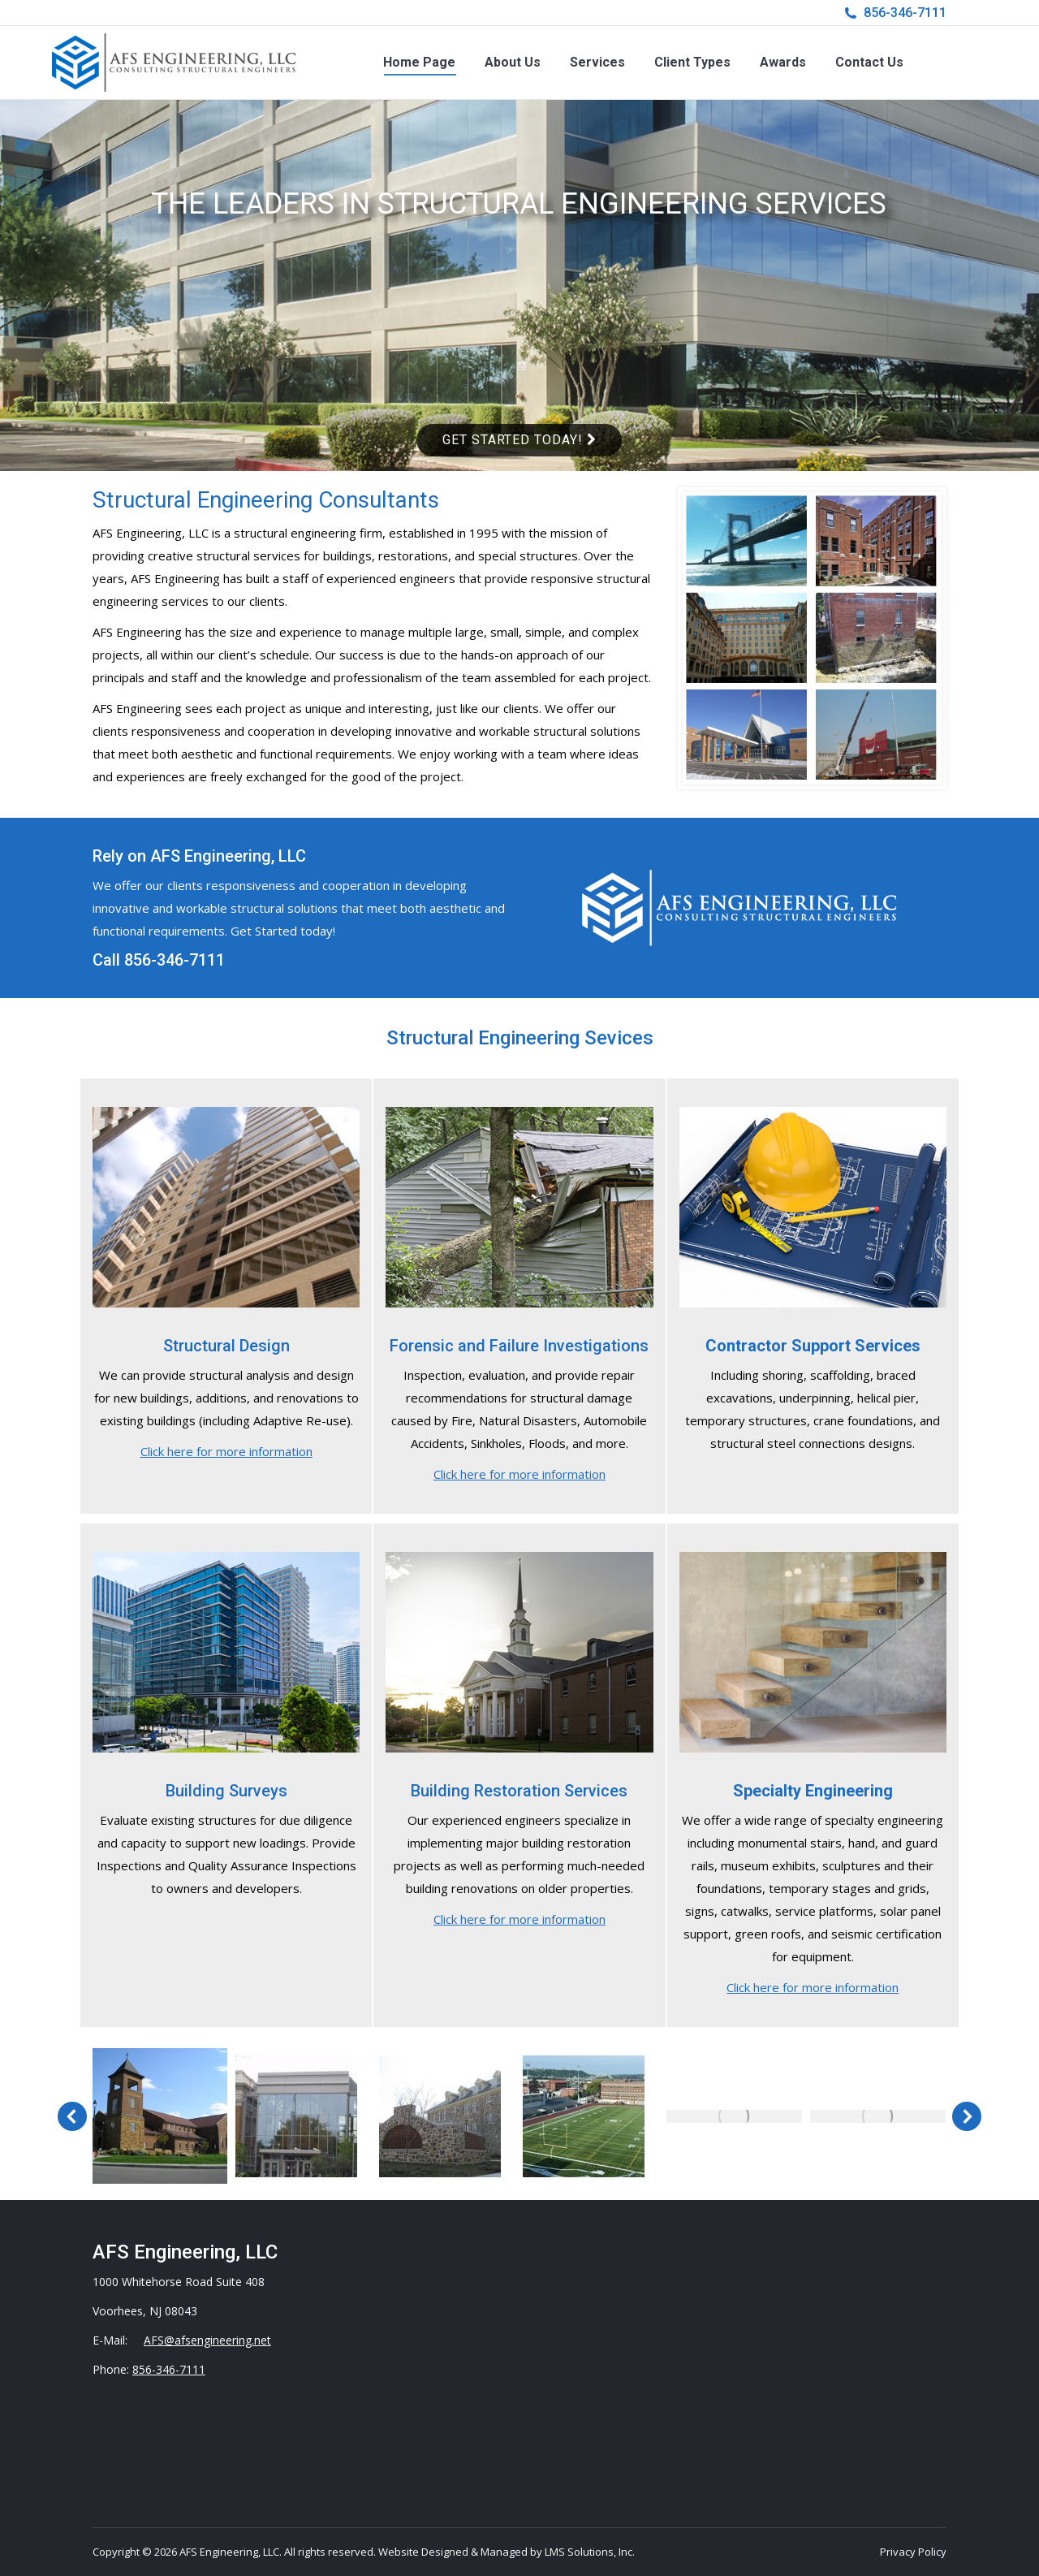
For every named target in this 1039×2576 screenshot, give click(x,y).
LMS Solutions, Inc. (590, 2551)
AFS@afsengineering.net (207, 2340)
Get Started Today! (518, 439)
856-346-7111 (905, 12)
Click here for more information (226, 1451)
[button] (72, 2116)
